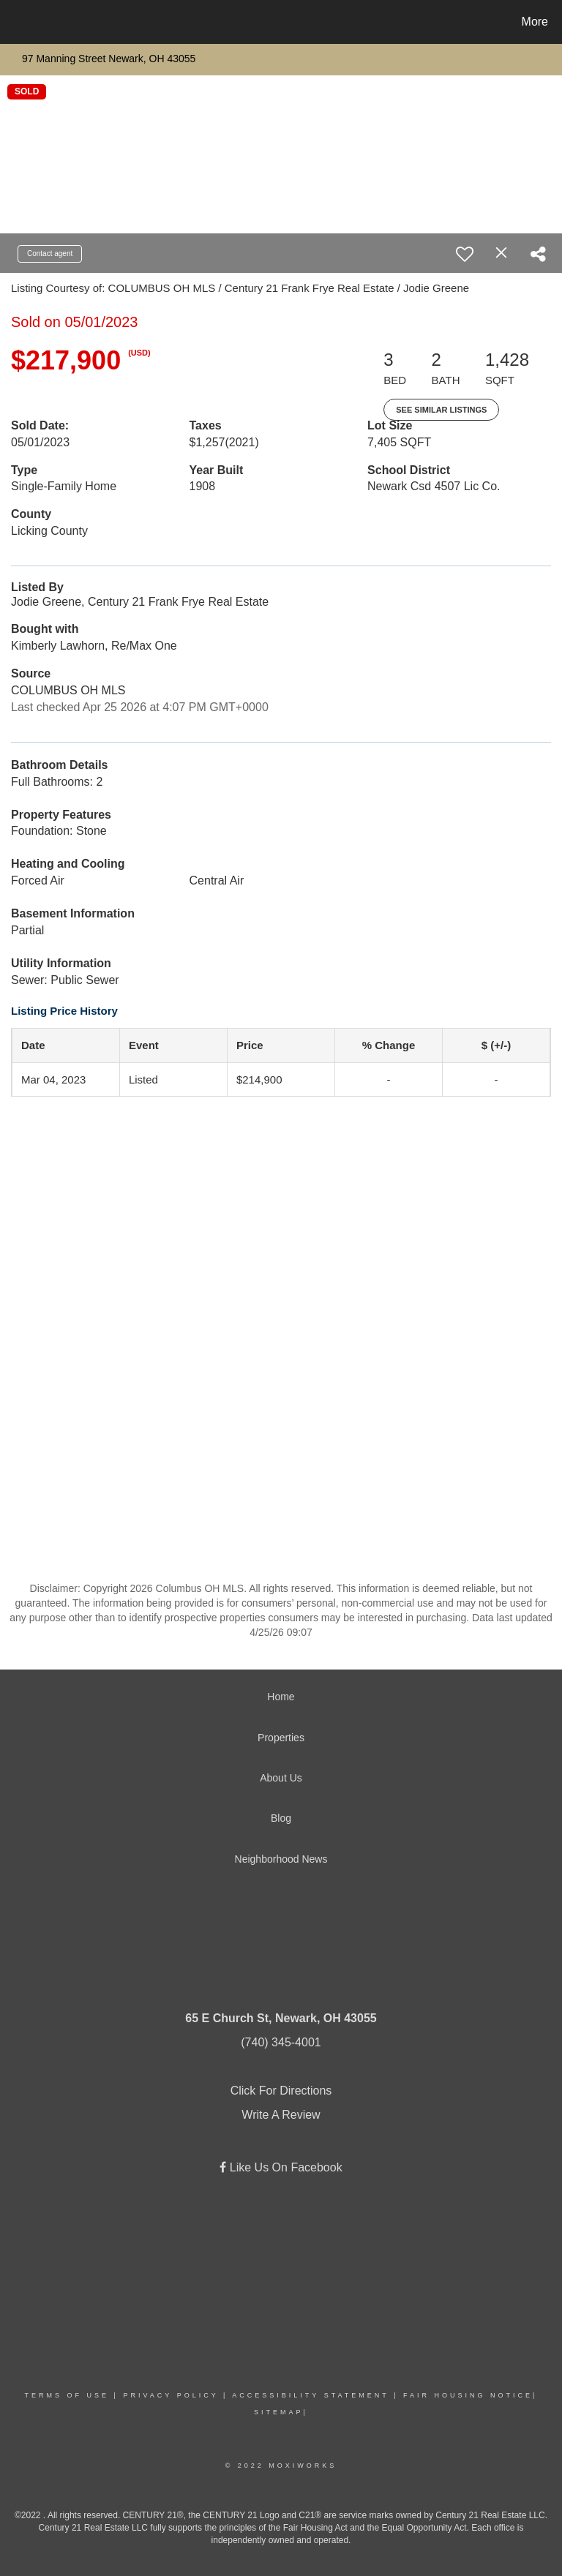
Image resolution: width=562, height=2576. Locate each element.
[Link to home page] (14, 22)
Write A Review (280, 2115)
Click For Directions (281, 2090)
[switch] (464, 254)
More (535, 21)
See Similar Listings (441, 409)
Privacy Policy (170, 2395)
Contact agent (49, 253)
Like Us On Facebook (284, 2167)
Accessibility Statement (310, 2395)
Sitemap (279, 2412)
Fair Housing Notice (468, 2395)
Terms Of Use (67, 2395)
